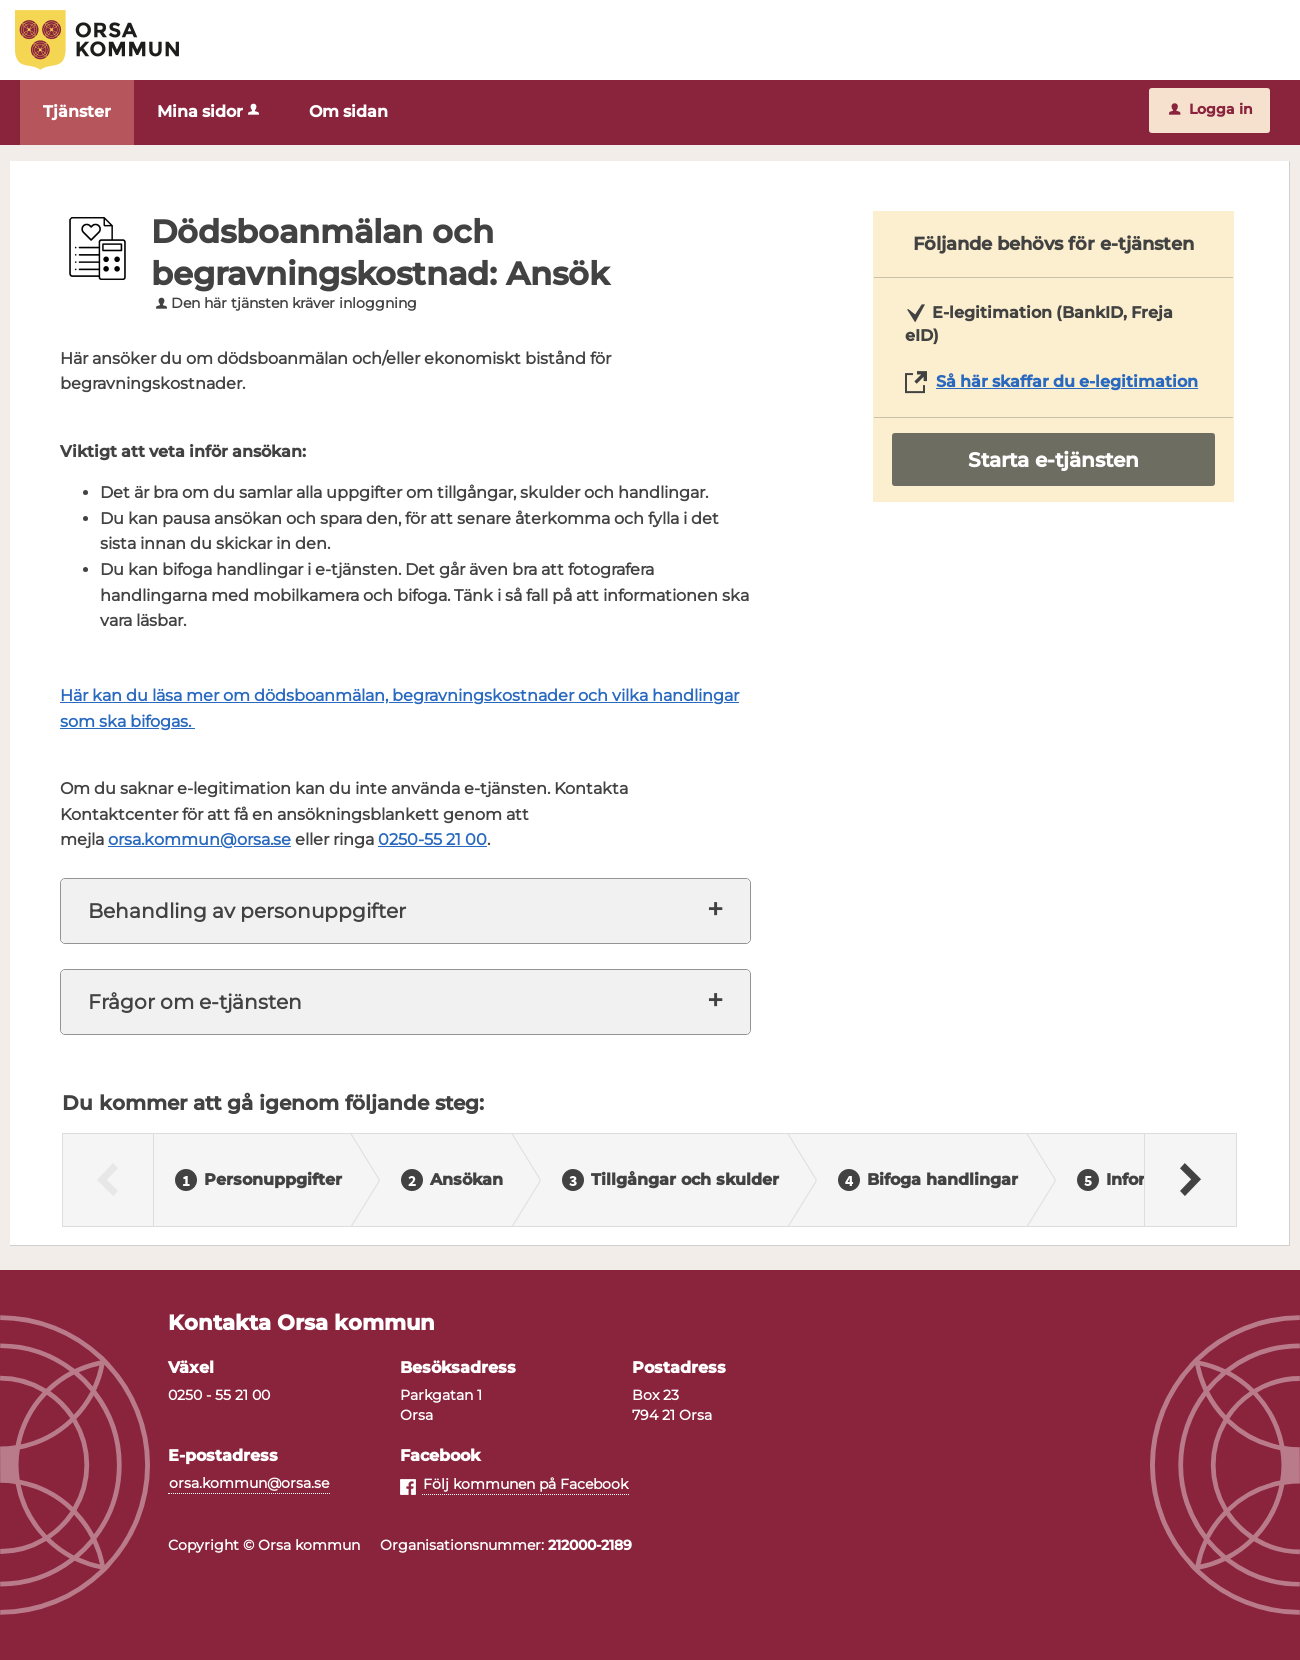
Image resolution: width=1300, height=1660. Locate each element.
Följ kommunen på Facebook (525, 1484)
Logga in (1211, 109)
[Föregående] (108, 1180)
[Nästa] (1189, 1180)
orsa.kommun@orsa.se (199, 839)
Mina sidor (210, 111)
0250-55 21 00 (432, 839)
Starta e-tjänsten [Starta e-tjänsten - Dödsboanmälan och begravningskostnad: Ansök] (1053, 460)
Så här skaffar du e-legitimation (1067, 381)
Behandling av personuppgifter (247, 911)
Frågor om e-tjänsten (195, 1002)
